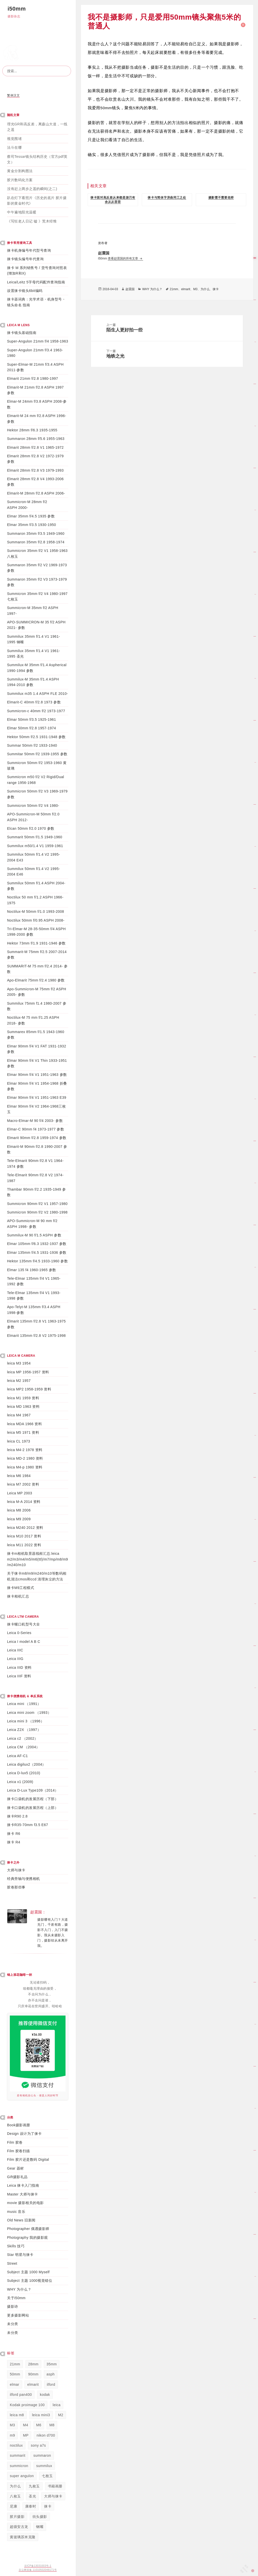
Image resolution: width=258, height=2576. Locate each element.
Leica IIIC (15, 1650)
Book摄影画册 (18, 2125)
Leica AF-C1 (17, 1756)
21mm (174, 289)
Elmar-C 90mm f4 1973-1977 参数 (35, 1129)
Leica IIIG (15, 1659)
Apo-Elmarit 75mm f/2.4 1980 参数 (36, 980)
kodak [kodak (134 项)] (45, 2395)
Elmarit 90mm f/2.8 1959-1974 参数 (37, 1138)
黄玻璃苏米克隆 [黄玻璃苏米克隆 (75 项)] (23, 2537)
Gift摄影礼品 (17, 2177)
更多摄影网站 (18, 2315)
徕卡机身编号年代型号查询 (29, 250)
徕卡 (216, 289)
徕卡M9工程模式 (20, 1588)
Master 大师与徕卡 (22, 2194)
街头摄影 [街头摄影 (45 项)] (40, 2517)
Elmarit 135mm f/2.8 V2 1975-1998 (36, 1336)
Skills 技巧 (15, 2246)
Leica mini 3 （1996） (25, 1721)
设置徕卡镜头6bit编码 (25, 291)
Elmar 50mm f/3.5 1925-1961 (31, 719)
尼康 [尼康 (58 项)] (13, 2506)
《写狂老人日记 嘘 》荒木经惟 (32, 221)
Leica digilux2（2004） (26, 1764)
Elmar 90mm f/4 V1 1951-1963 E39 (36, 1097)
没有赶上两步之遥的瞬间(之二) (32, 189)
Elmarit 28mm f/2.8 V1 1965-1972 (35, 447)
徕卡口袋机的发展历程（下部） (32, 1799)
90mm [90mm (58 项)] (33, 2374)
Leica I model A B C (23, 1642)
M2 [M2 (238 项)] (60, 2415)
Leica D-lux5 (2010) (23, 1773)
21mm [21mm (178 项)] (15, 2364)
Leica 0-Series (19, 1633)
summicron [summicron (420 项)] (19, 2466)
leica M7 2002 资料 (23, 1484)
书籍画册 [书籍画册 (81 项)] (55, 2486)
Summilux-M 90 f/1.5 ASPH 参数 (34, 1235)
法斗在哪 (14, 147)
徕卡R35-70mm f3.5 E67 (27, 1825)
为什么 (205, 289)
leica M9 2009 (19, 1519)
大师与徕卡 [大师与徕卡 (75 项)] (53, 2496)
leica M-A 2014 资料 (24, 1502)
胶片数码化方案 (20, 180)
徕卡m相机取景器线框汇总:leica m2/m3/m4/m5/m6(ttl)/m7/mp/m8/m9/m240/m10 (37, 1559)
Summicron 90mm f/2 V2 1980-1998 (37, 1212)
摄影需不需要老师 (221, 197)
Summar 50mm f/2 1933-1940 (32, 745)
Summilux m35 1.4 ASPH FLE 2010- (37, 694)
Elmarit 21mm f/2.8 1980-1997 (32, 378)
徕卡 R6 (13, 1834)
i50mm (17, 9)
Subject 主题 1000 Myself (28, 2272)
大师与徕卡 (16, 1870)
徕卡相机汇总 (18, 1596)
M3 (195, 289)
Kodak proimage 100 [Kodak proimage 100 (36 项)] (27, 2405)
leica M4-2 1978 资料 (25, 1450)
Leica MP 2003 (19, 1493)
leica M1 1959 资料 (23, 1398)
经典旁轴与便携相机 (23, 1879)
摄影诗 (12, 2306)
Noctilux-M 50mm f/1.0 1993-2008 (35, 912)
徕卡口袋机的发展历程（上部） (32, 1808)
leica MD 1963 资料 (23, 1407)
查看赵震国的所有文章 (123, 258)
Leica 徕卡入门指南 (23, 2185)
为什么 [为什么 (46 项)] (15, 2486)
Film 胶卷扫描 (18, 2151)
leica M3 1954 (19, 1363)
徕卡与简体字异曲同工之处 (167, 197)
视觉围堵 (14, 139)
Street (12, 2263)
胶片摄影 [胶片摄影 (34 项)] (17, 2517)
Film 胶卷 (15, 2142)
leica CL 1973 (18, 1441)
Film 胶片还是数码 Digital (28, 2159)
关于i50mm (16, 2298)
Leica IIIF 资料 (19, 1676)
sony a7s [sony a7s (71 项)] (38, 2445)
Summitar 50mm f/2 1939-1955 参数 (37, 754)
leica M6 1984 (19, 1476)
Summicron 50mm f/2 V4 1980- (33, 806)
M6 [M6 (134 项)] (38, 2425)
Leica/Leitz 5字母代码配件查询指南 (36, 282)
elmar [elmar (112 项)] (14, 2384)
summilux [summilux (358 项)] (44, 2466)
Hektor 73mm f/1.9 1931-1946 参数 (36, 943)
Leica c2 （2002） (22, 1738)
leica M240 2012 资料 (25, 1528)
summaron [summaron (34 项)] (42, 2455)
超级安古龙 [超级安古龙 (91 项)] (19, 2527)
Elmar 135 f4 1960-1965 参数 (31, 1270)
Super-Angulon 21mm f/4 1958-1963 (37, 341)
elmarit (185, 289)
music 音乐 (16, 2212)
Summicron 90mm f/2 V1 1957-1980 (37, 1204)
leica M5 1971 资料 (23, 1432)
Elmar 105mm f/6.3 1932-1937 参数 (37, 1244)
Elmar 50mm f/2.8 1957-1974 (31, 728)
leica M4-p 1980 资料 (25, 1467)
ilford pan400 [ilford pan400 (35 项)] (21, 2395)
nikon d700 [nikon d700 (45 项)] (46, 2435)
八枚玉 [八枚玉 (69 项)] (15, 2496)
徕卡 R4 (13, 1842)
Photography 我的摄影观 (27, 2238)
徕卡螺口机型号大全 (23, 1624)
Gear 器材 (15, 2168)
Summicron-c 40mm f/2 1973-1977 (36, 711)
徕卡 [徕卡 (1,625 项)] (47, 2506)
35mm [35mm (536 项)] (52, 2364)
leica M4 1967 (19, 1415)
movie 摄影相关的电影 (25, 2203)
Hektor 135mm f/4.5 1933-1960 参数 (37, 1261)
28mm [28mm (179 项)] (33, 2364)
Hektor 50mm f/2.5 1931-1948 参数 (36, 737)
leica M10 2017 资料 (24, 1536)
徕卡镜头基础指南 (21, 333)
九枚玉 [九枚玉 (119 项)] (34, 2486)
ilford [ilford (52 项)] (51, 2384)
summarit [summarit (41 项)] (17, 2455)
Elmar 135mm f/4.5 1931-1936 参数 (37, 1253)
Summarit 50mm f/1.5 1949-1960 (34, 837)
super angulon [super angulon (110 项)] (22, 2476)
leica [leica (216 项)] (56, 2405)
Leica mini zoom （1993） (29, 1713)
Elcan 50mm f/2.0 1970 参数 (30, 828)
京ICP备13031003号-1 (37, 2565)
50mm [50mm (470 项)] (15, 2374)
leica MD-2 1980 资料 (25, 1458)
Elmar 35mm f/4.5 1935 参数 (31, 516)
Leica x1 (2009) (20, 1782)
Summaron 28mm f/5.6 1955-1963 (35, 439)
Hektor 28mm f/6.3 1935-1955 (32, 430)
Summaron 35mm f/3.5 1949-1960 (35, 534)
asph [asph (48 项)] (51, 2374)
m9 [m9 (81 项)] (12, 2435)
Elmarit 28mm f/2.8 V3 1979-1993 (35, 470)
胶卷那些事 (16, 1887)
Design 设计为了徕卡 (24, 2134)
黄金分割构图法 (20, 171)
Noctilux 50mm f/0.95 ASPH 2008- (35, 920)
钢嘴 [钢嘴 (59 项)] (39, 2527)
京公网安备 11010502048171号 (38, 2569)
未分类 (12, 2324)
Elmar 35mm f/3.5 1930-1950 (31, 525)
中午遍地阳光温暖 (21, 212)
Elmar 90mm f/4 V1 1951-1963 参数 (37, 1075)
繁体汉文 (13, 95)
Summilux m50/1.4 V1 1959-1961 (35, 846)
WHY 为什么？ (19, 2289)
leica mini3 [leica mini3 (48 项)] (41, 2415)
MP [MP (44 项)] (25, 2435)
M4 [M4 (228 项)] (25, 2425)
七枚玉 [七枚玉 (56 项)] (47, 2476)
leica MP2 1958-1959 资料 (29, 1389)
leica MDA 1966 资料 (24, 1424)
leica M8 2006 (19, 1510)
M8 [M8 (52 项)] (51, 2425)
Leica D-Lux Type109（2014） (32, 1790)
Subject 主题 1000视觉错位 (29, 2281)
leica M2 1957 (19, 1381)
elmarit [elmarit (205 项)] (33, 2384)
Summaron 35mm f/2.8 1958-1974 (35, 542)
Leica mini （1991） (24, 1704)
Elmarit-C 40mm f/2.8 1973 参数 (34, 702)
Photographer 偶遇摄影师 (28, 2229)
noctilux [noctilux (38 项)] (16, 2445)
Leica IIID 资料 (19, 1667)
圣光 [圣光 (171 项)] (32, 2496)
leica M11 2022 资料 (24, 1545)
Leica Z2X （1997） (24, 1730)
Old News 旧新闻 (21, 2220)
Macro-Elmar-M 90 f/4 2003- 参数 (35, 1121)
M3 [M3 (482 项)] (12, 2425)
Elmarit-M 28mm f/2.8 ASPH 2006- (36, 493)
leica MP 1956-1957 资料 (28, 1372)
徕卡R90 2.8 (17, 1816)
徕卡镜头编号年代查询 (25, 259)
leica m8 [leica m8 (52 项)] (17, 2415)
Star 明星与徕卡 (20, 2255)
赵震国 (130, 289)
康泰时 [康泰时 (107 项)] (30, 2506)
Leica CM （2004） (23, 1747)
